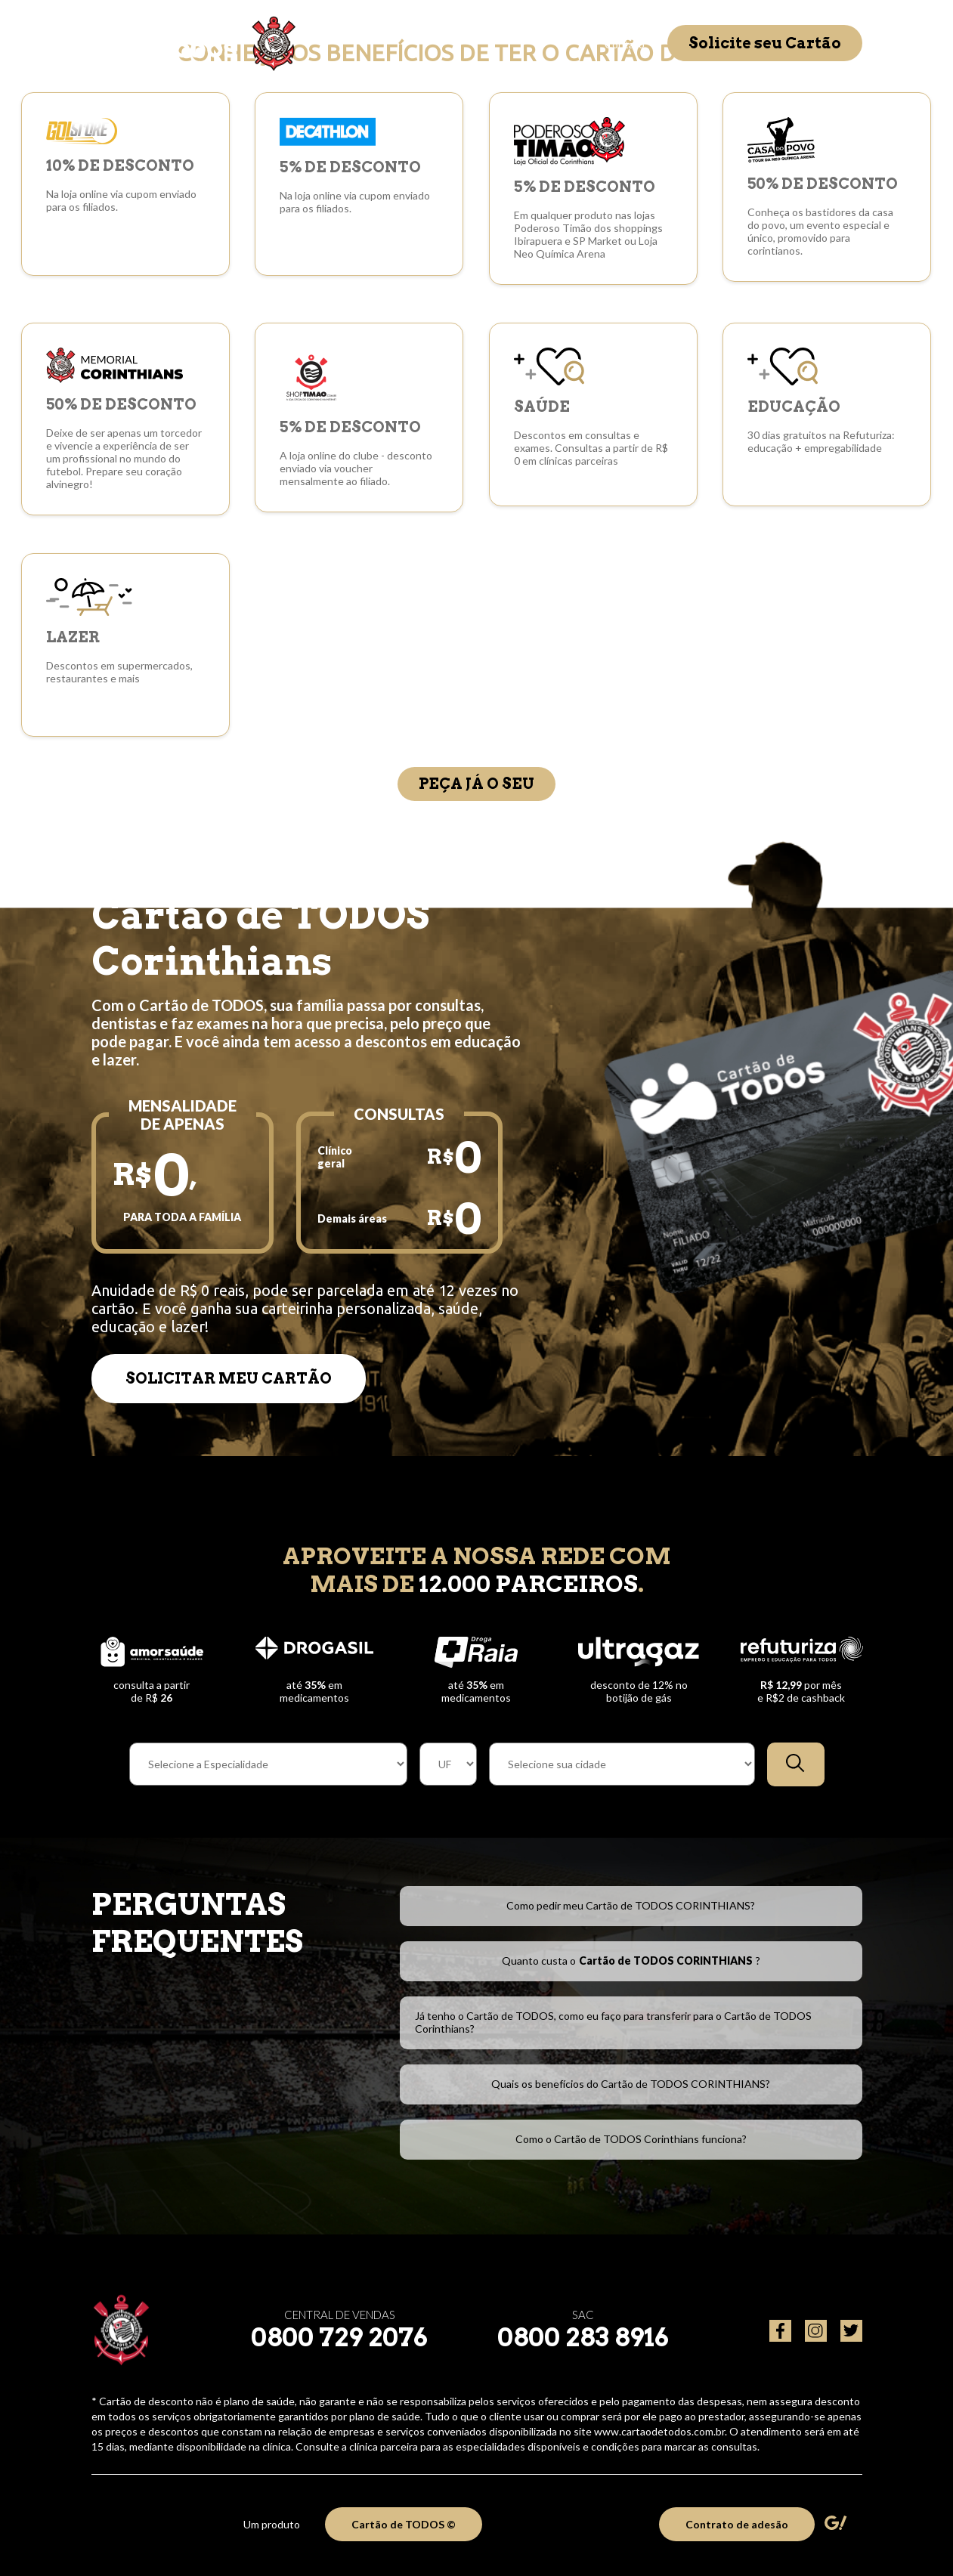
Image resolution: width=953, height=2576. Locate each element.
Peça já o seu (476, 784)
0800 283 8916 (583, 2336)
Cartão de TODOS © (403, 2524)
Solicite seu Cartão (764, 43)
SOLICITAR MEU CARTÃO (228, 1378)
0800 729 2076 (339, 2336)
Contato (625, 44)
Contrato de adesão (736, 2524)
